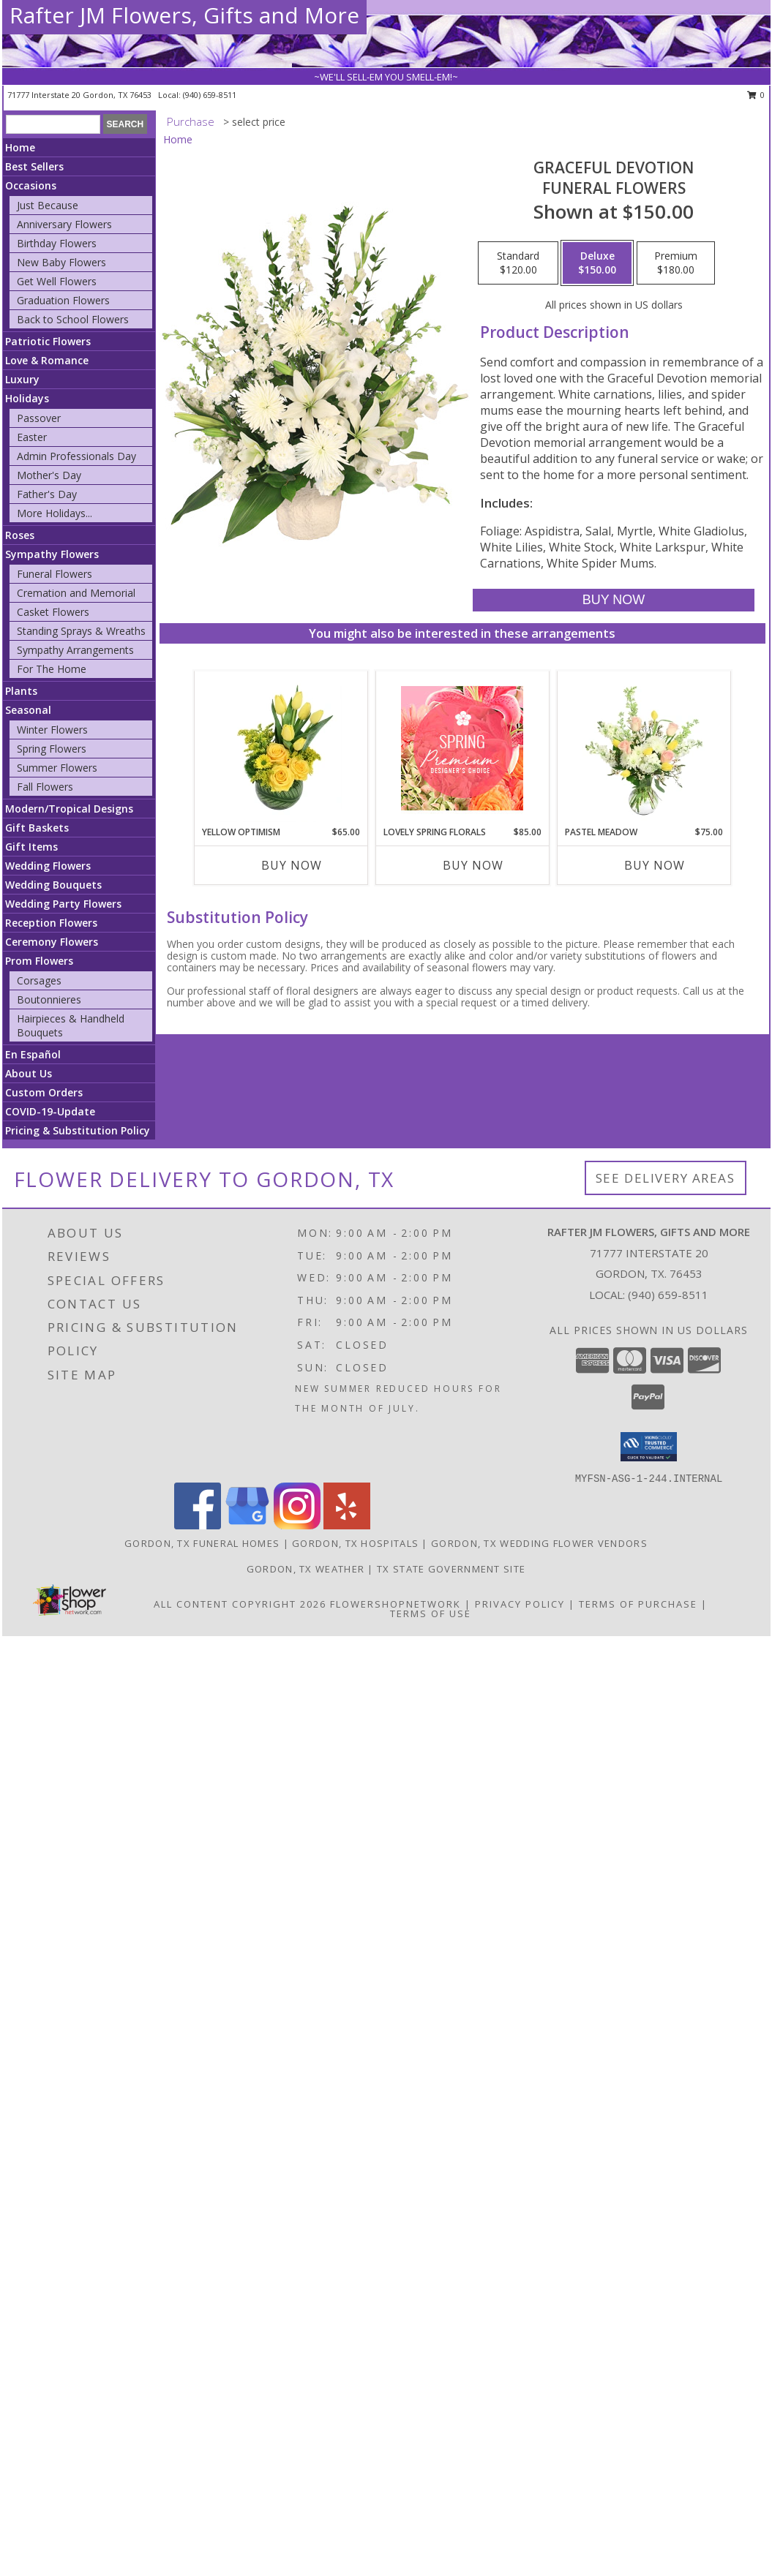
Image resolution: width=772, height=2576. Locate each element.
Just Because (47, 205)
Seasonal (28, 710)
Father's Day (47, 494)
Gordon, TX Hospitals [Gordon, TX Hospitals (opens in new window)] (355, 1543)
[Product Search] (53, 124)
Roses (19, 535)
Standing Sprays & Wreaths (81, 631)
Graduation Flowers (63, 300)
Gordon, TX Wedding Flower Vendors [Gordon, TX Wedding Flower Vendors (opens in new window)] (539, 1543)
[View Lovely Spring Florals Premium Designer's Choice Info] (462, 748)
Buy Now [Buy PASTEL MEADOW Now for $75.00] (654, 865)
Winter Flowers (52, 730)
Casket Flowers (53, 612)
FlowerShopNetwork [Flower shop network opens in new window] (395, 1604)
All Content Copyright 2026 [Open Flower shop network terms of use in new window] (240, 1604)
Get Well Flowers (57, 281)
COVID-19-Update (50, 1111)
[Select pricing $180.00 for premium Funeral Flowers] (675, 263)
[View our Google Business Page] (247, 1525)
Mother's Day (49, 475)
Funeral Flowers (54, 574)
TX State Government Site (451, 1568)
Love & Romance (47, 360)
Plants (21, 691)
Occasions (30, 185)
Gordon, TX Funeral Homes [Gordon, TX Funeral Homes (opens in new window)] (202, 1543)
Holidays (27, 398)
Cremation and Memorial (76, 593)
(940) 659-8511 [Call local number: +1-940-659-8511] (209, 94)
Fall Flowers (45, 787)
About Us (28, 1073)
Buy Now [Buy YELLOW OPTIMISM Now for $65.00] (291, 865)
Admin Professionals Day (76, 456)
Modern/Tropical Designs (69, 809)
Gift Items (31, 847)
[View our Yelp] (346, 1525)
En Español (33, 1054)
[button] (649, 1446)
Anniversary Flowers (64, 224)
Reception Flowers (51, 923)
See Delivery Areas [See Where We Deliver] (665, 1178)
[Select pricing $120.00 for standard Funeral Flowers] (518, 263)
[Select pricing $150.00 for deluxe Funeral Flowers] (597, 263)
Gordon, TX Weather (305, 1568)
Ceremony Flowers (51, 942)
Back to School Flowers (73, 319)
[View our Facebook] (197, 1525)
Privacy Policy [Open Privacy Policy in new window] (520, 1604)
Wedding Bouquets (53, 885)
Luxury (22, 379)
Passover (39, 418)
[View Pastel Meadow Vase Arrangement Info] (643, 748)
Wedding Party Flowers (63, 904)
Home (20, 147)
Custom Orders (44, 1092)
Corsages (39, 980)
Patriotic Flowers (48, 341)
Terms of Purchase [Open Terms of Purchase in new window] (638, 1604)
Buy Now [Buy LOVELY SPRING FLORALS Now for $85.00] (473, 865)
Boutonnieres (49, 999)
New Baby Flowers (61, 262)
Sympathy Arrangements (75, 650)
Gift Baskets (37, 828)
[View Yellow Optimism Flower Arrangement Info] (281, 748)
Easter (32, 437)
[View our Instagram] (297, 1525)
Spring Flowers (51, 749)
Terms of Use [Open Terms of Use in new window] (430, 1613)
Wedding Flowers (48, 866)
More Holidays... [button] (54, 513)
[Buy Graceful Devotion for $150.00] (613, 600)
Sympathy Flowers (52, 554)
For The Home (51, 669)
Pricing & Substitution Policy (77, 1130)
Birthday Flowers (57, 243)
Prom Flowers (39, 961)
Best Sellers (34, 166)
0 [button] (756, 94)
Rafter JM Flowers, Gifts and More (184, 15)
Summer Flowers (57, 768)
